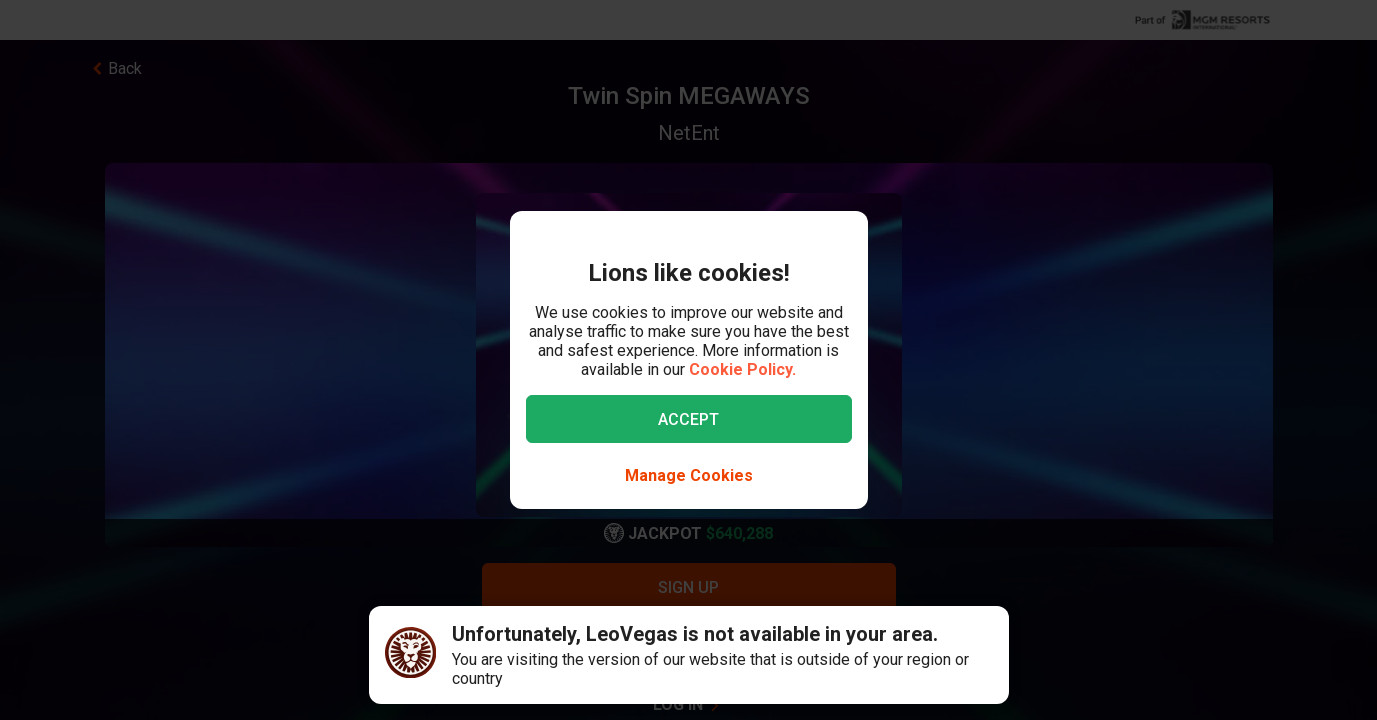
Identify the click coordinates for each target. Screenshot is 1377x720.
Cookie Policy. (742, 369)
